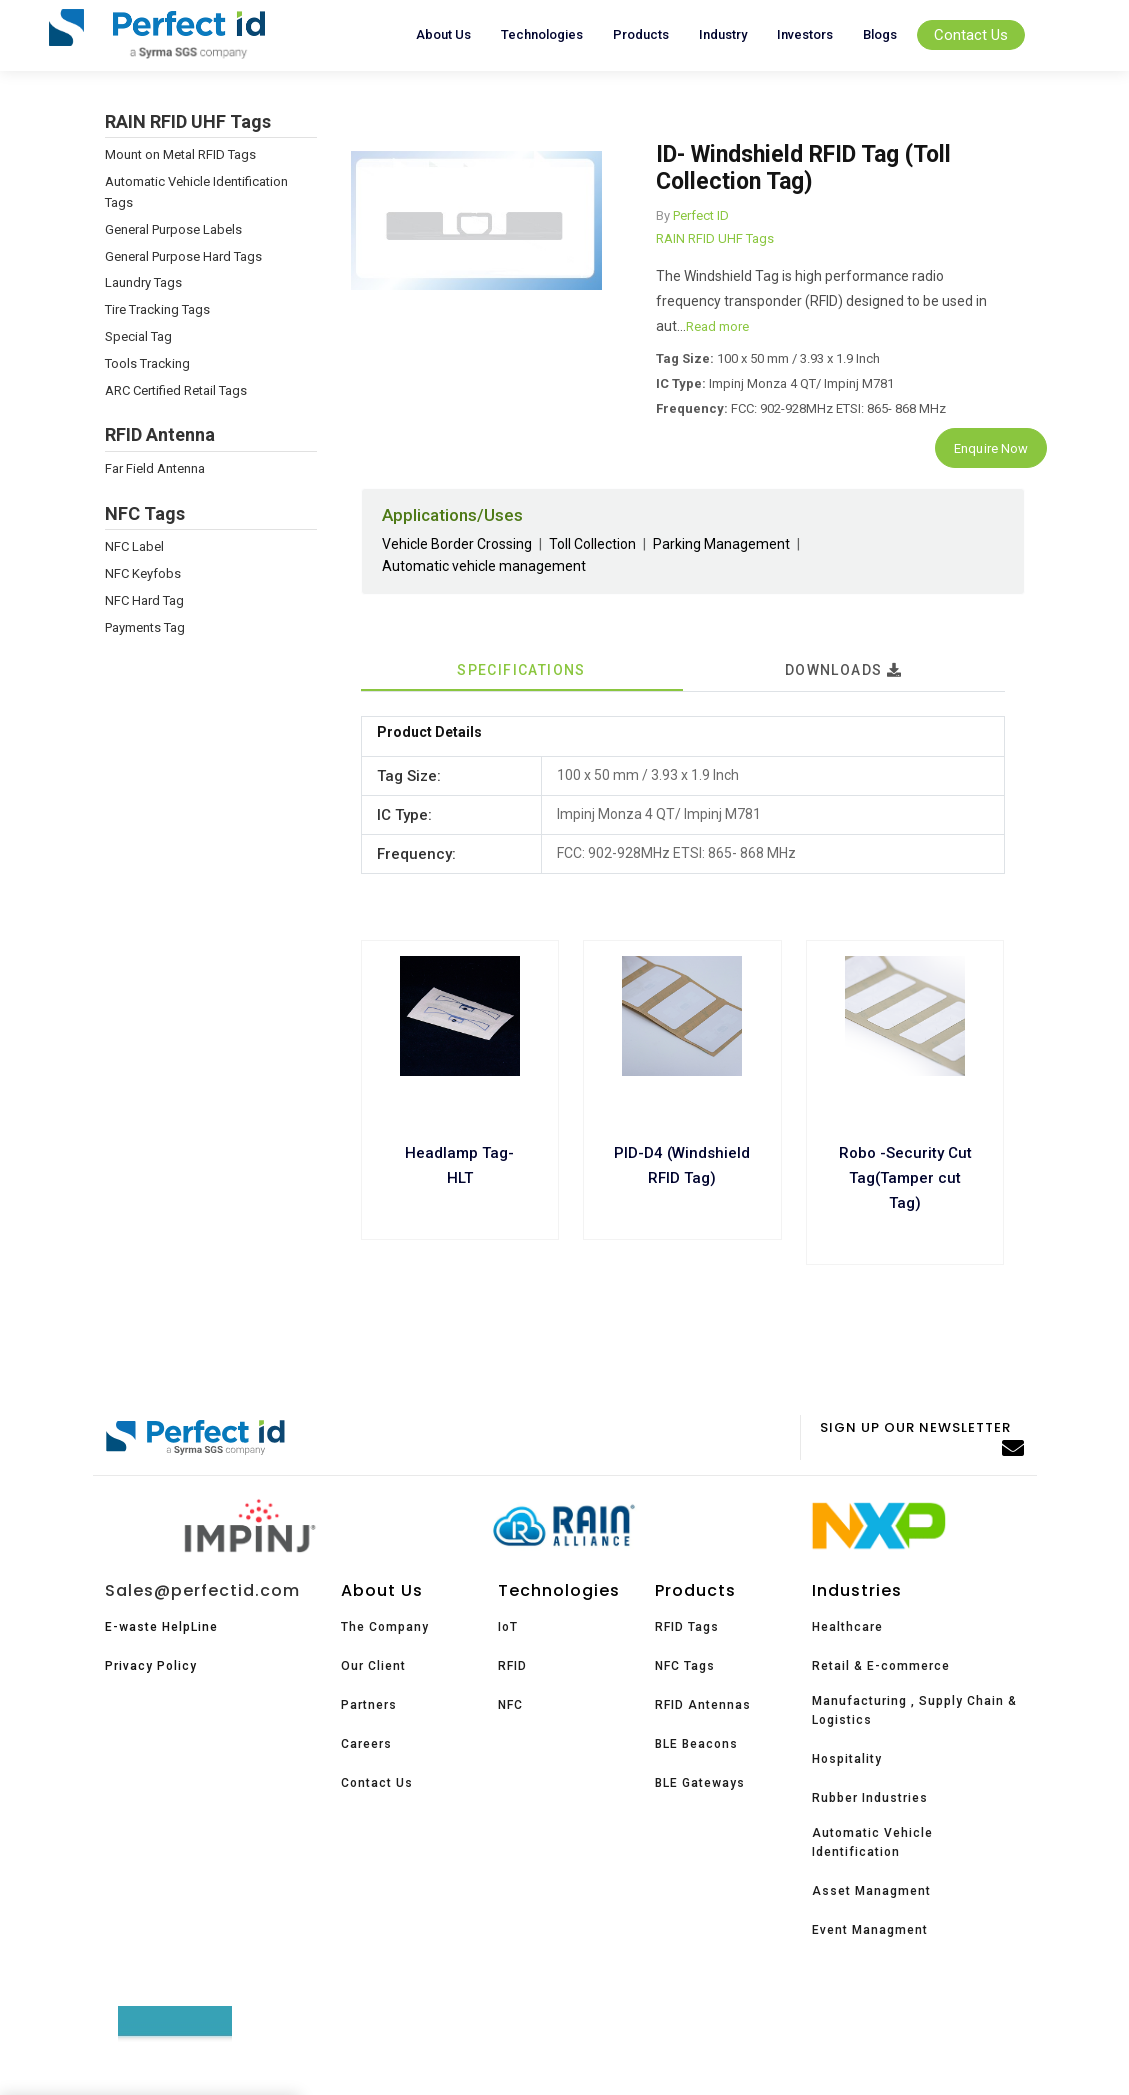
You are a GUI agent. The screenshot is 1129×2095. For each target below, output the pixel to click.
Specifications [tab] (521, 670)
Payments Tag (145, 627)
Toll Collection (592, 544)
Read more (717, 326)
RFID (512, 1666)
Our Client (373, 1666)
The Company (385, 1627)
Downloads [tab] (843, 670)
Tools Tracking (147, 363)
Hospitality (847, 1759)
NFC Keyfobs (143, 573)
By (663, 215)
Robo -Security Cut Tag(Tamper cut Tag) (905, 1178)
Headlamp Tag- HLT (459, 1165)
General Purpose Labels (173, 229)
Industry (723, 34)
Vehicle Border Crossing (457, 544)
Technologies (542, 34)
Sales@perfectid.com (202, 1590)
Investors (805, 34)
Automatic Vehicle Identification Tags (196, 192)
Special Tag (138, 336)
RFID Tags (687, 1627)
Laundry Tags (143, 282)
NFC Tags (685, 1666)
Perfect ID (701, 215)
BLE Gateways (700, 1783)
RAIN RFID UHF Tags (715, 238)
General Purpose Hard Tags (183, 256)
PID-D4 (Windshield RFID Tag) (682, 1165)
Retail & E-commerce (881, 1666)
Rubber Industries (870, 1798)
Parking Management (721, 544)
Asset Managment (871, 1891)
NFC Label (134, 546)
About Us (443, 34)
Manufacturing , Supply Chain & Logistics (914, 1710)
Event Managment (870, 1930)
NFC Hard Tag (144, 600)
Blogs (880, 34)
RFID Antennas (703, 1705)
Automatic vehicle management (484, 566)
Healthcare (847, 1627)
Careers (366, 1744)
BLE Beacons (696, 1744)
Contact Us (971, 35)
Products (641, 34)
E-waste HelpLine (161, 1627)
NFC (510, 1705)
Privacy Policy (151, 1666)
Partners (369, 1705)
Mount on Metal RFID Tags (180, 154)
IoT (508, 1627)
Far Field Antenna (155, 468)
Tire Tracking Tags (157, 309)
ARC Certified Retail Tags (176, 390)
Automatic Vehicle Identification (872, 1842)
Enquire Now (991, 448)
